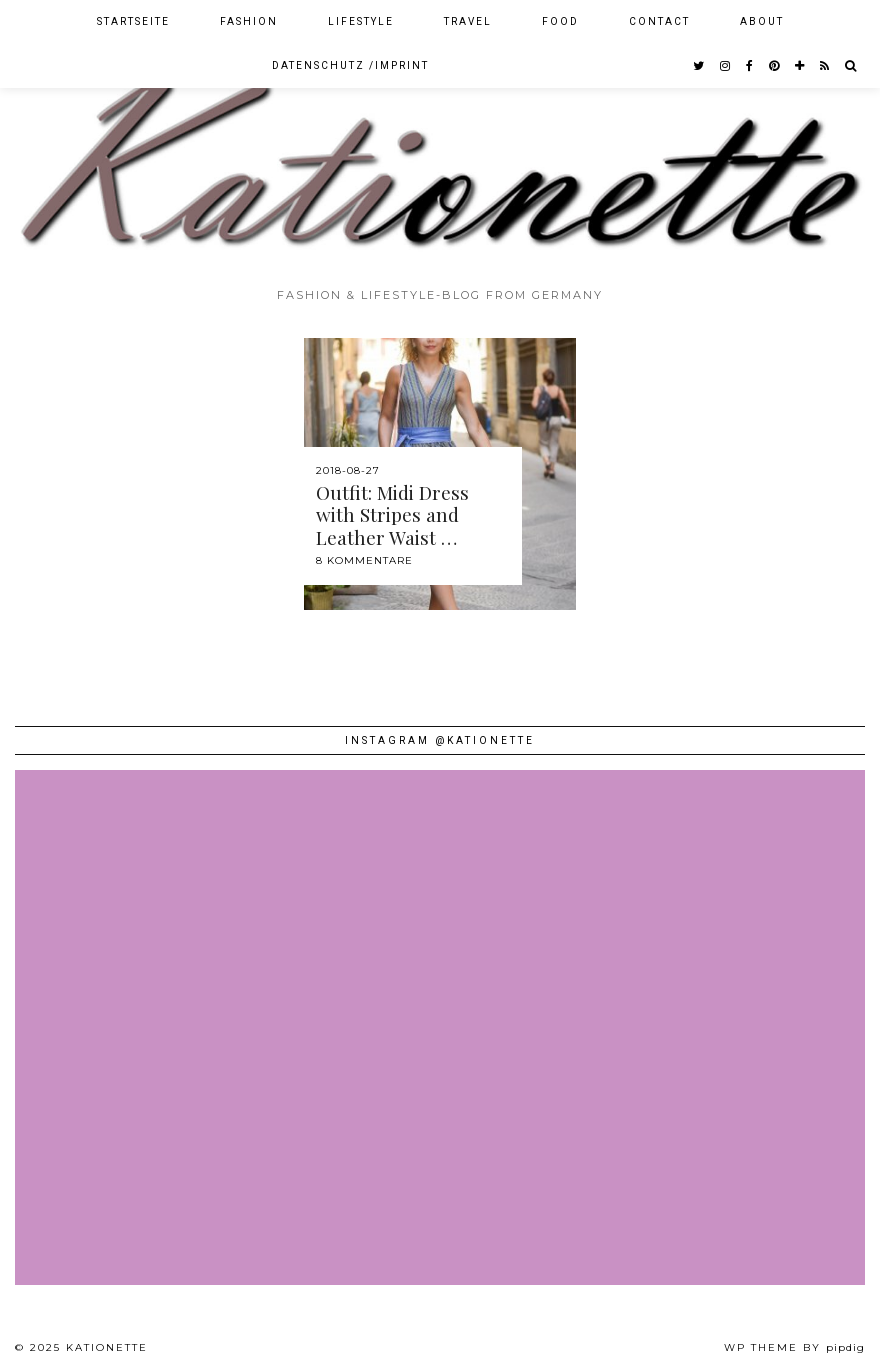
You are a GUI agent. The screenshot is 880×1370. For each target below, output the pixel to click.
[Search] (851, 66)
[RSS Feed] (825, 66)
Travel (468, 21)
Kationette (107, 1347)
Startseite (133, 21)
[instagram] (726, 66)
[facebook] (750, 66)
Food (560, 21)
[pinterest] (775, 66)
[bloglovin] (800, 66)
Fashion (249, 21)
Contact (659, 21)
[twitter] (699, 66)
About (762, 21)
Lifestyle (361, 21)
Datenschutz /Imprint (350, 65)
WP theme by (794, 1347)
